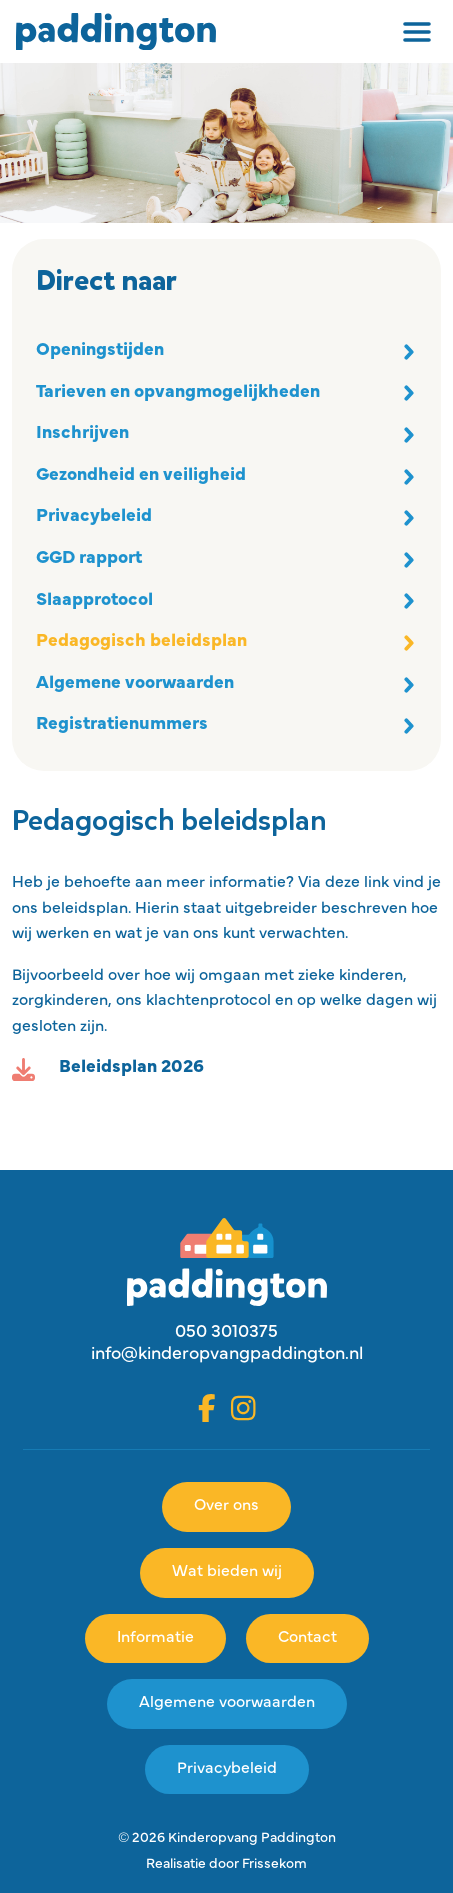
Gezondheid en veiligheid (141, 476)
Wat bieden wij (227, 1572)
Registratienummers (122, 725)
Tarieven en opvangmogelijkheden (178, 393)
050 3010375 (226, 1333)
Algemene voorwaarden (135, 684)
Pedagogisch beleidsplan (141, 642)
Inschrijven (82, 434)
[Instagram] (243, 1408)
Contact (307, 1638)
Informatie (155, 1638)
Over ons (226, 1506)
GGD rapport (89, 559)
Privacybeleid (94, 517)
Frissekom (274, 1864)
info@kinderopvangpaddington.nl (227, 1355)
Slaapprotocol (94, 601)
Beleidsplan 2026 (131, 1068)
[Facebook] (207, 1408)
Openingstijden (100, 351)
